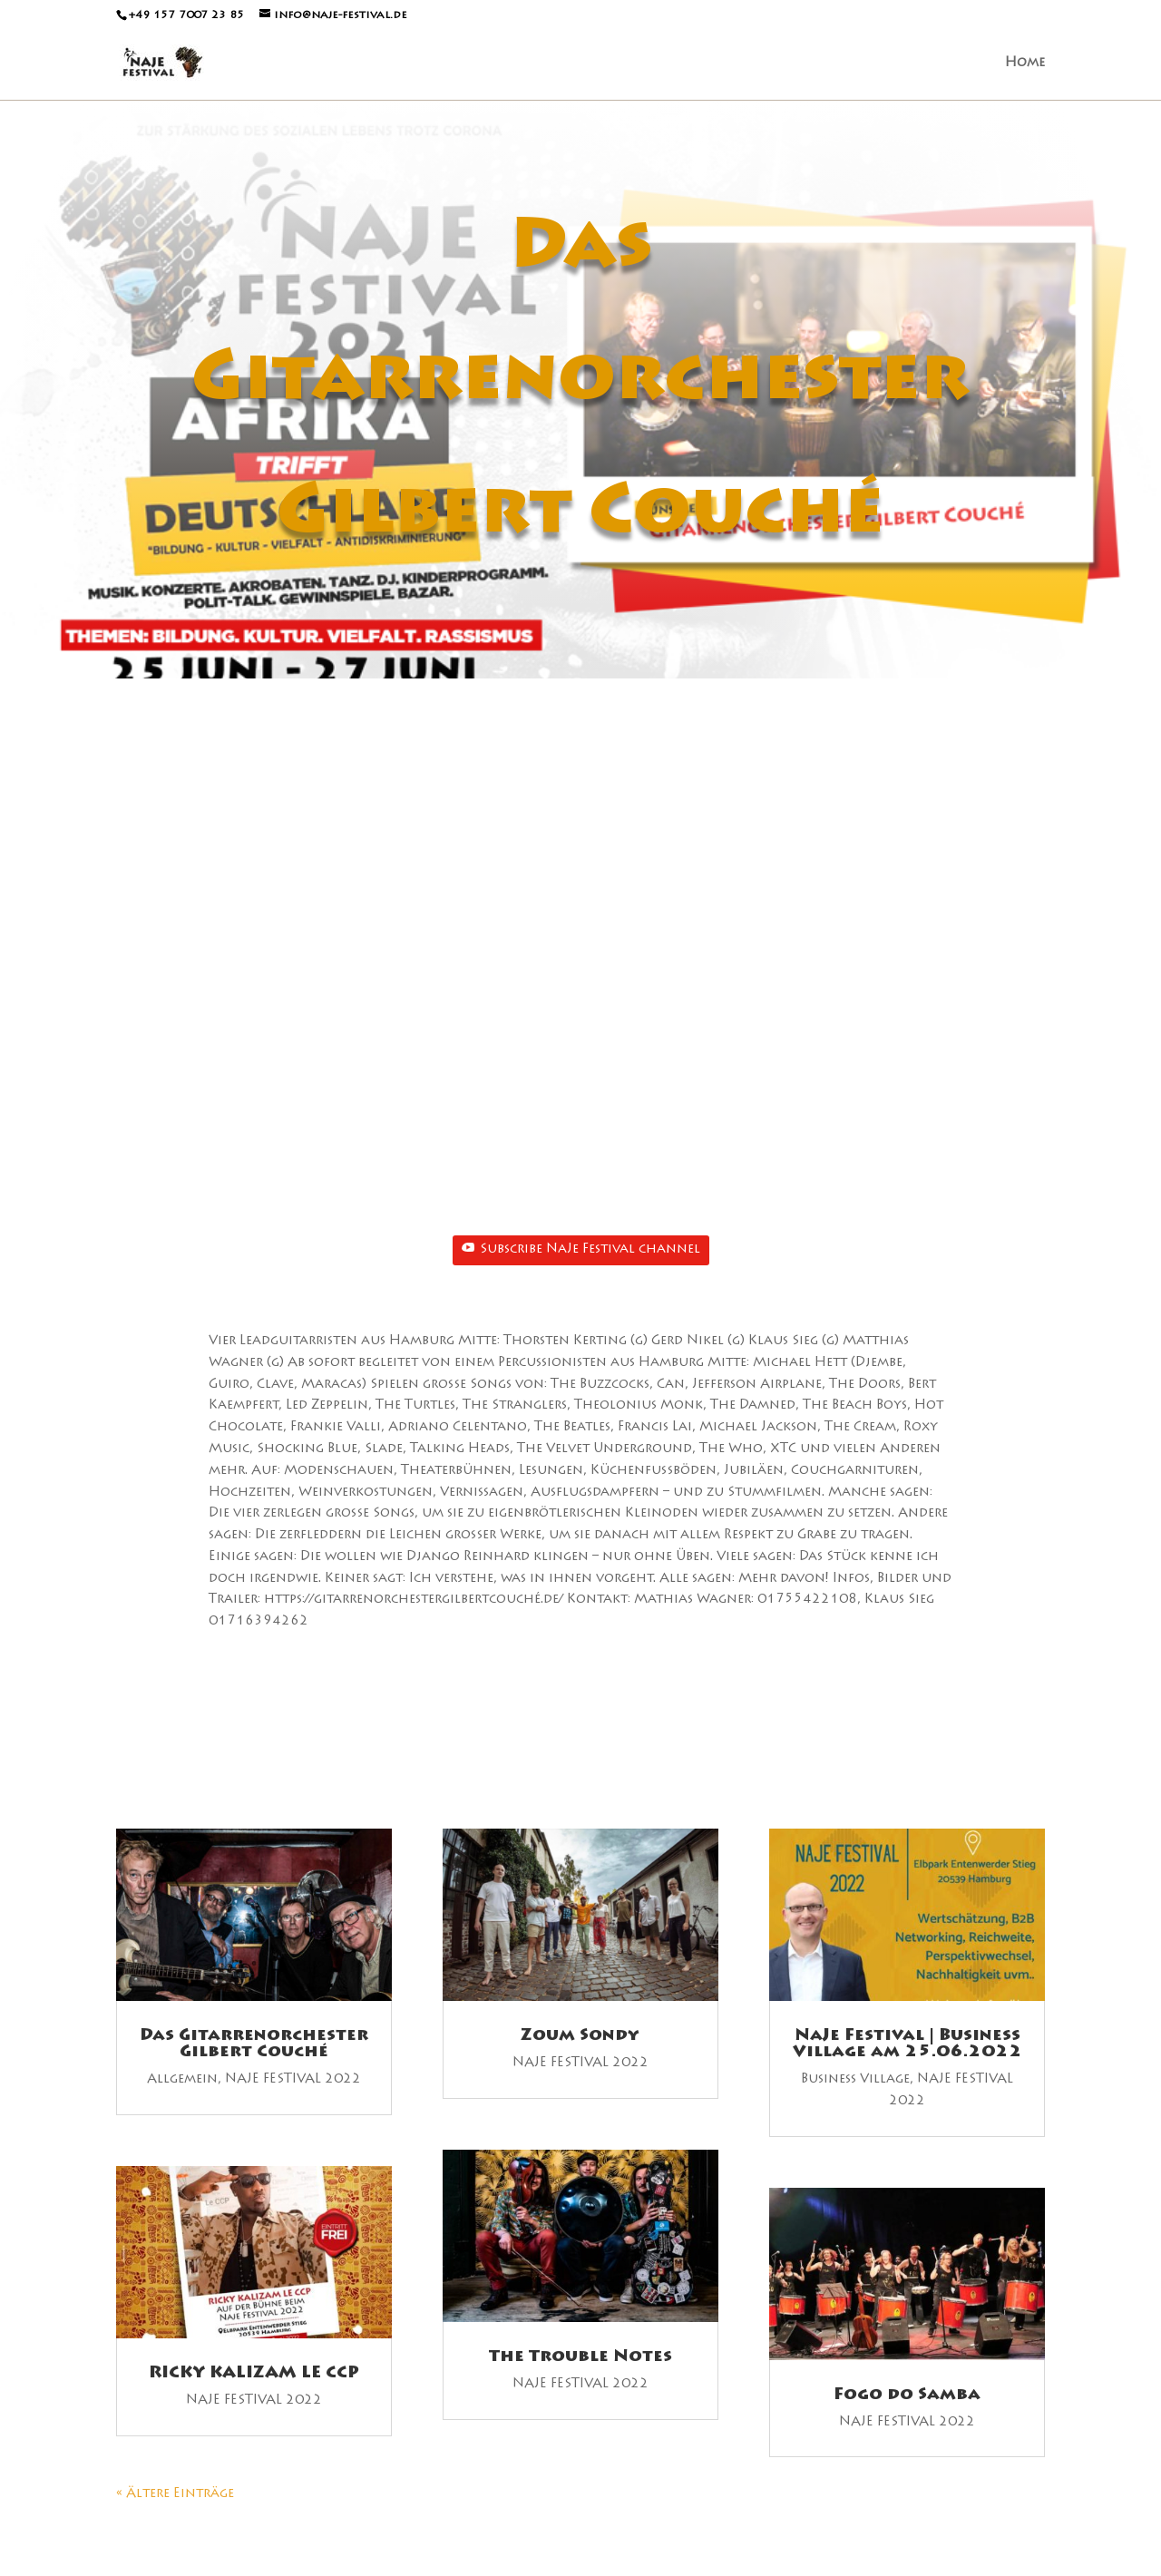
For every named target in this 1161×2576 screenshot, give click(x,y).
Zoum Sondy (580, 2036)
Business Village (855, 2079)
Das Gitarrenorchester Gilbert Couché (254, 2044)
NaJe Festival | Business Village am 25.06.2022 (907, 2044)
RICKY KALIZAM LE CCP (254, 2374)
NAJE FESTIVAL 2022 (293, 2079)
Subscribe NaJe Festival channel (581, 1249)
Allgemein (182, 2079)
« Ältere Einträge (175, 2494)
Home (1025, 63)
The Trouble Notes (580, 2357)
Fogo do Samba (907, 2395)
